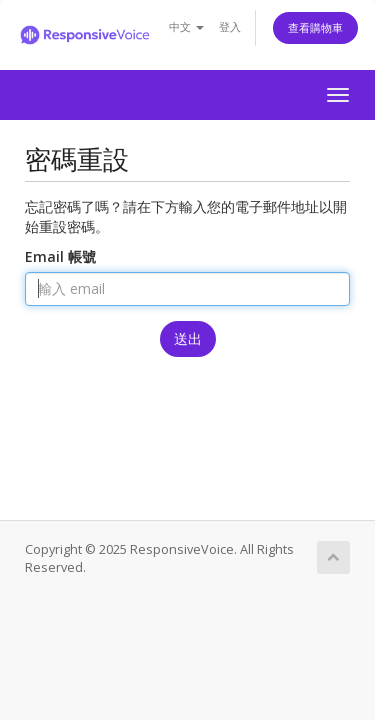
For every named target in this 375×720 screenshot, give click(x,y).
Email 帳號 (60, 256)
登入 (230, 26)
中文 (186, 26)
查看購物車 (315, 27)
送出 (188, 338)
